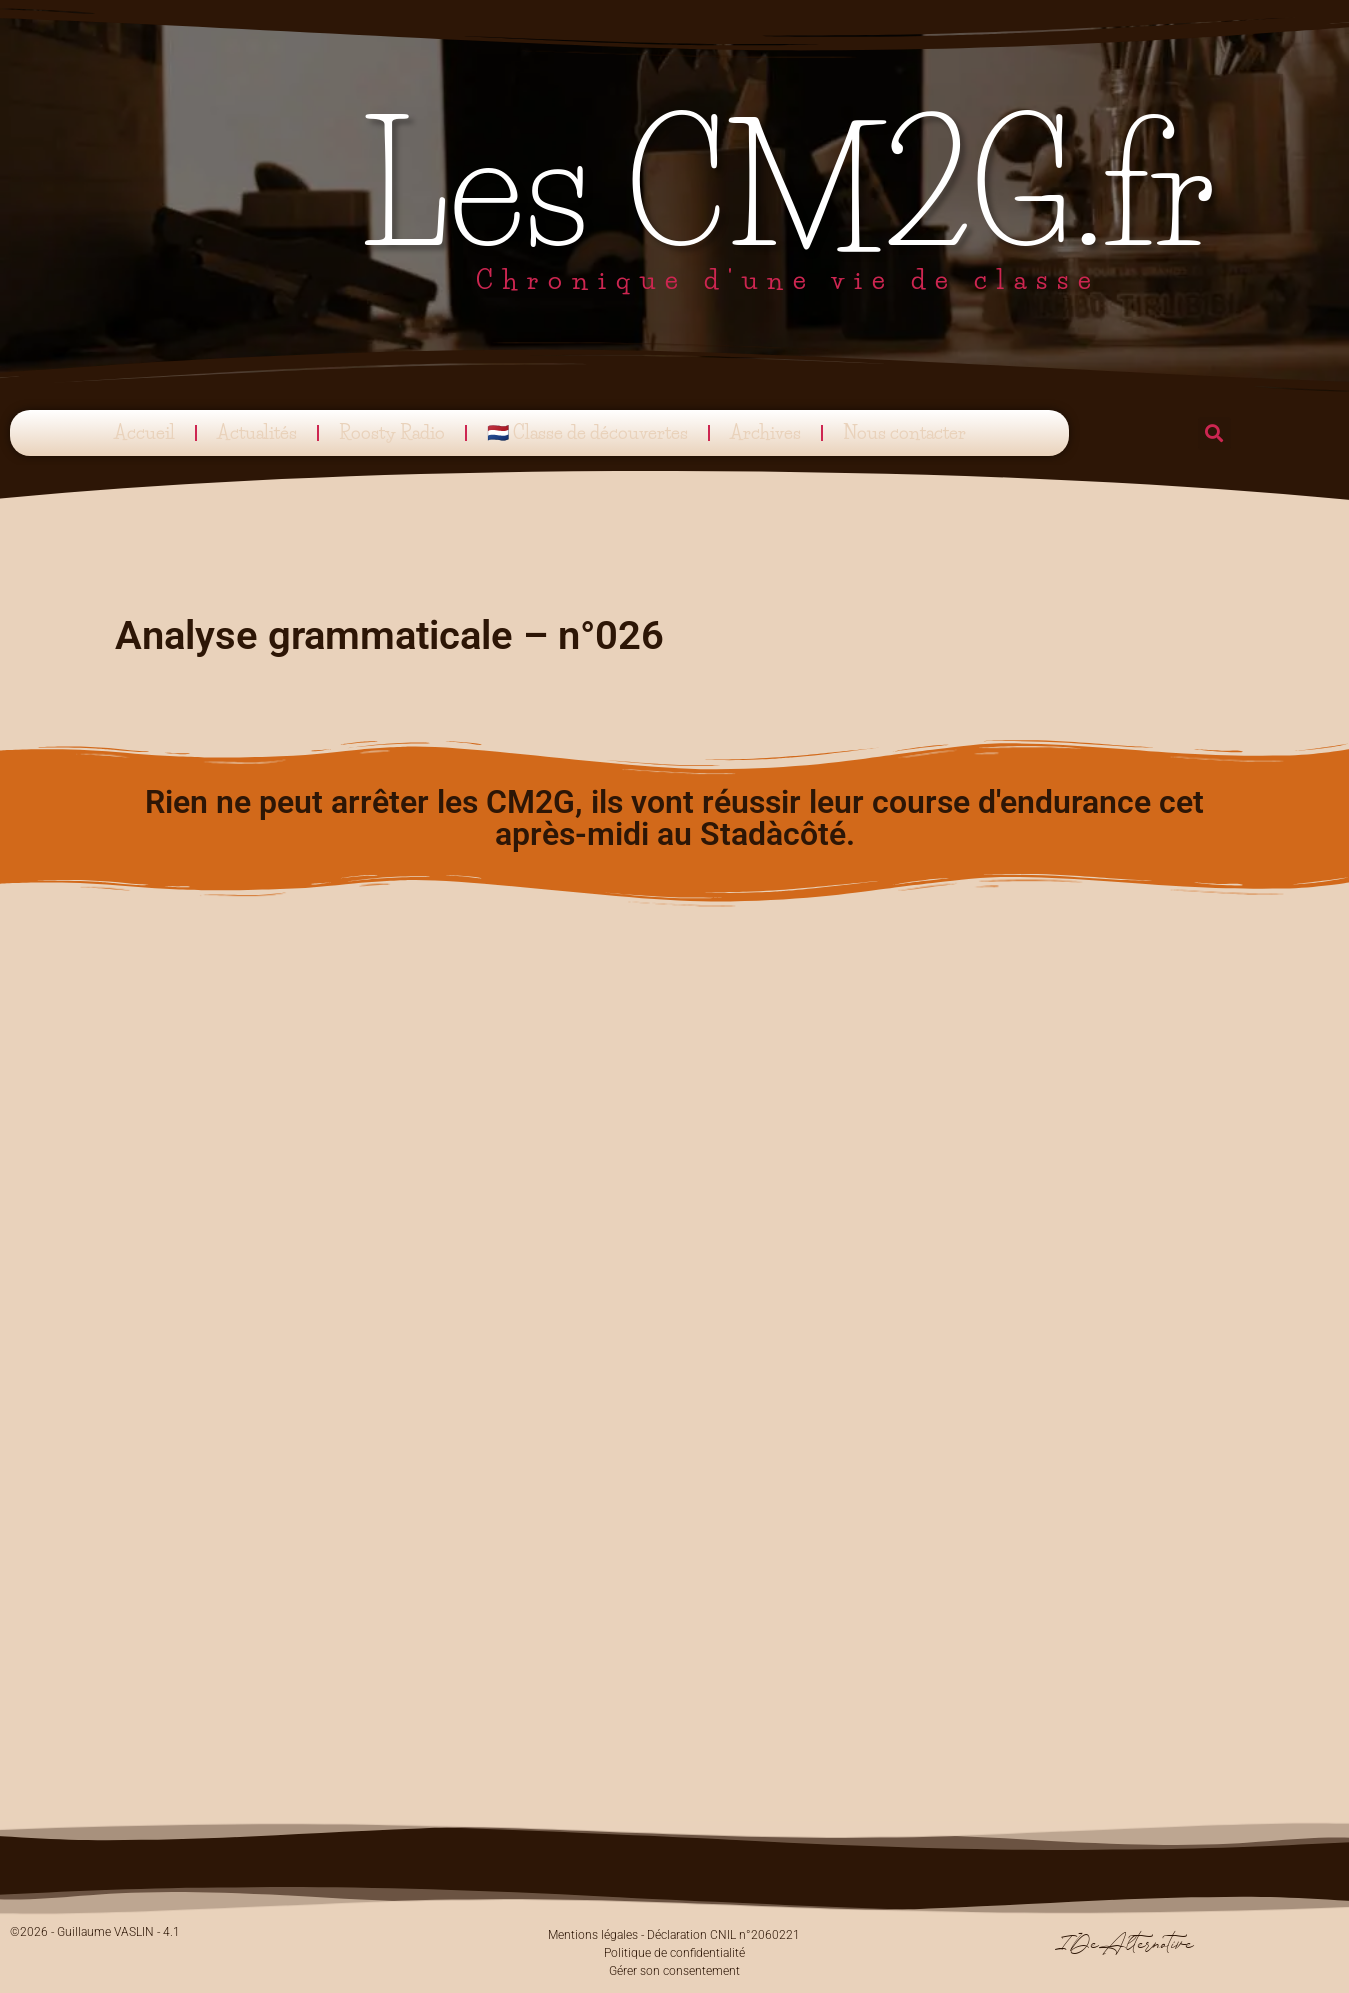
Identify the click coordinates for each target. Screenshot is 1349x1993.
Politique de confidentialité (674, 1953)
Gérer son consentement (674, 1971)
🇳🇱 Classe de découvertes (587, 433)
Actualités (257, 433)
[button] (1214, 433)
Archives (765, 433)
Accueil (144, 433)
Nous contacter (904, 433)
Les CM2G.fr (788, 187)
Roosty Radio (392, 433)
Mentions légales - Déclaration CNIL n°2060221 (674, 1935)
